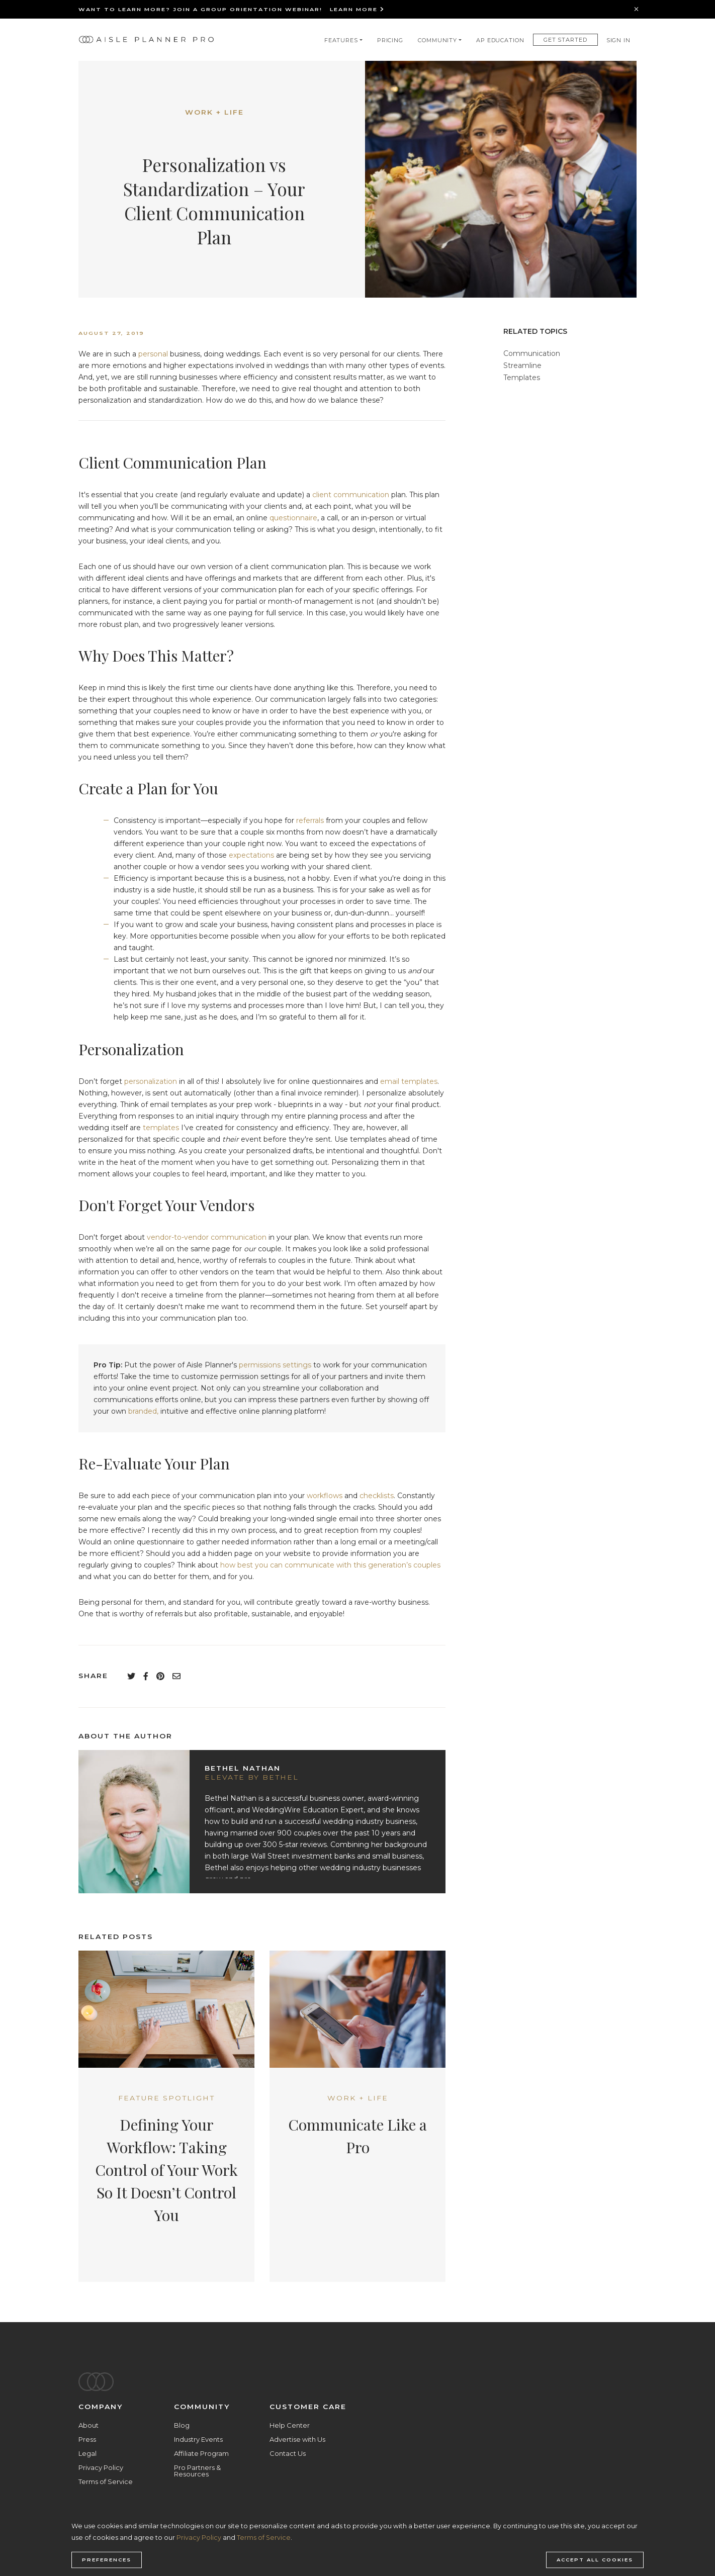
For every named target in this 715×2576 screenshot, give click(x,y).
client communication (350, 494)
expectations (251, 855)
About (88, 2425)
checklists (377, 1495)
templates (161, 1127)
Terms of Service (105, 2481)
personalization (150, 1081)
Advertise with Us (297, 2439)
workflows (324, 1495)
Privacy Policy (100, 2467)
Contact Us (288, 2453)
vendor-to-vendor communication (206, 1237)
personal (153, 353)
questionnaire (293, 517)
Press (87, 2439)
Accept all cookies (595, 2560)
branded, (143, 1411)
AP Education (500, 40)
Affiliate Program (201, 2453)
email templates (408, 1081)
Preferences (106, 2560)
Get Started (565, 39)
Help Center (290, 2425)
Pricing (390, 40)
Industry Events (198, 2439)
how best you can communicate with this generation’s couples (330, 1565)
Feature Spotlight (166, 2098)
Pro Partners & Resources (197, 2470)
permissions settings (275, 1364)
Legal (87, 2453)
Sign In (618, 40)
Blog (182, 2425)
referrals (310, 820)
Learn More (357, 9)
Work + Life (214, 112)
